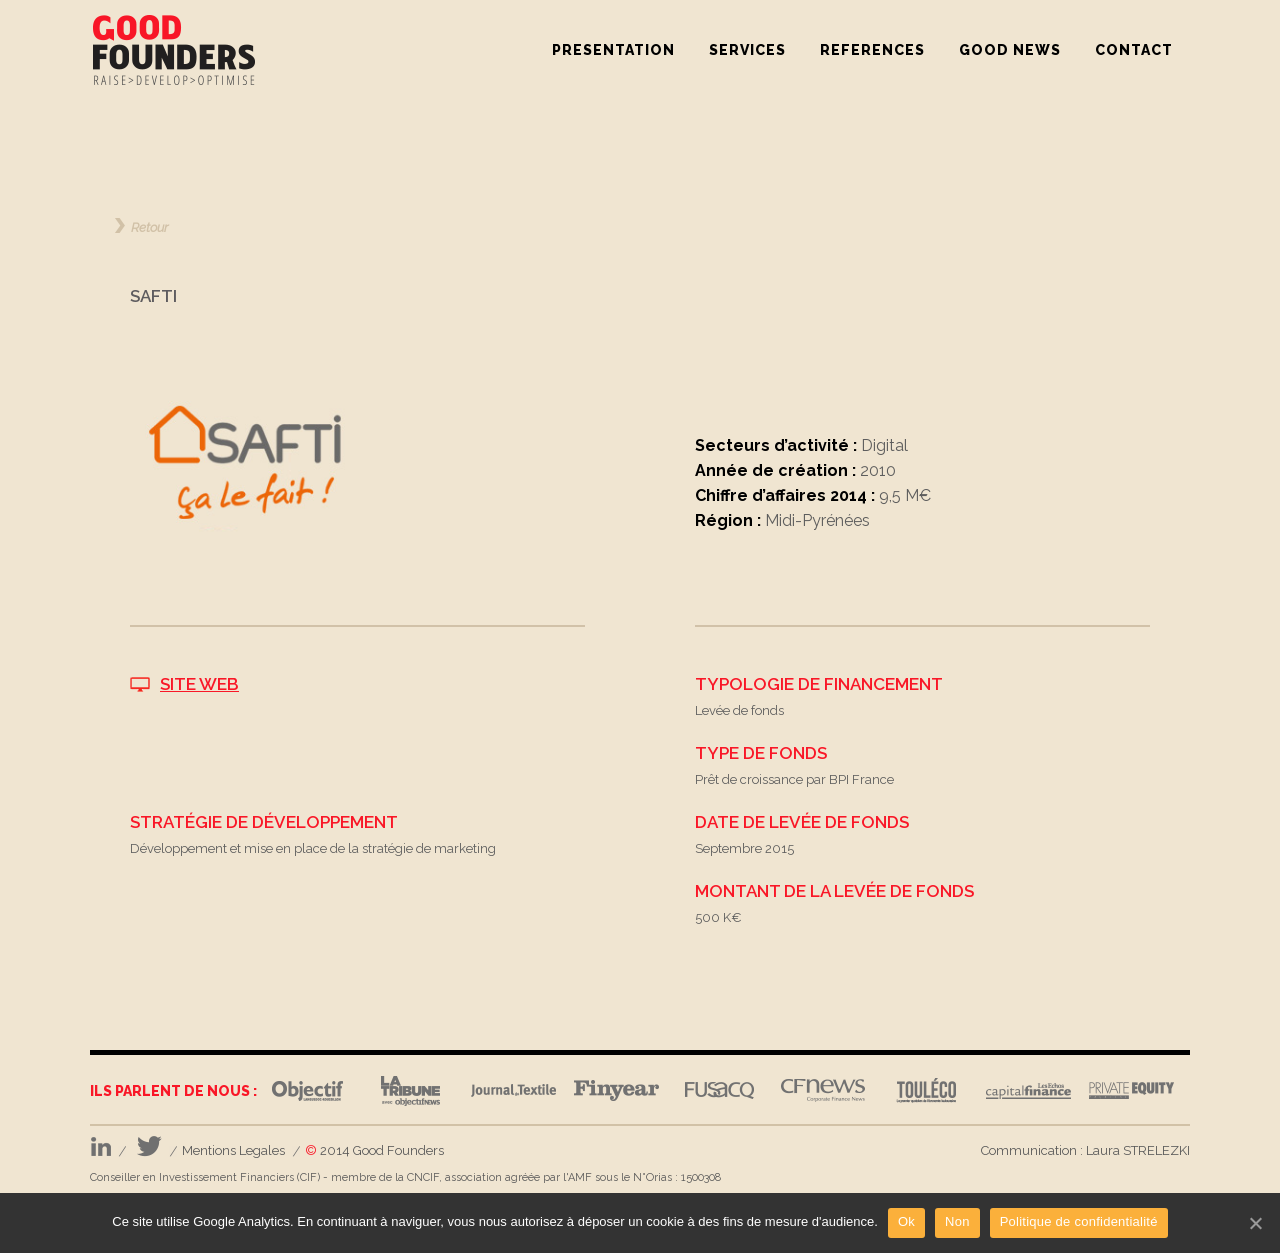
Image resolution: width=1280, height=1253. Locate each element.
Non (957, 1221)
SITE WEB (199, 684)
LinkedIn (100, 1146)
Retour (149, 227)
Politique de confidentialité (1079, 1221)
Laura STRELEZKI (1138, 1150)
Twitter (149, 1146)
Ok (906, 1221)
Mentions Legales (233, 1150)
